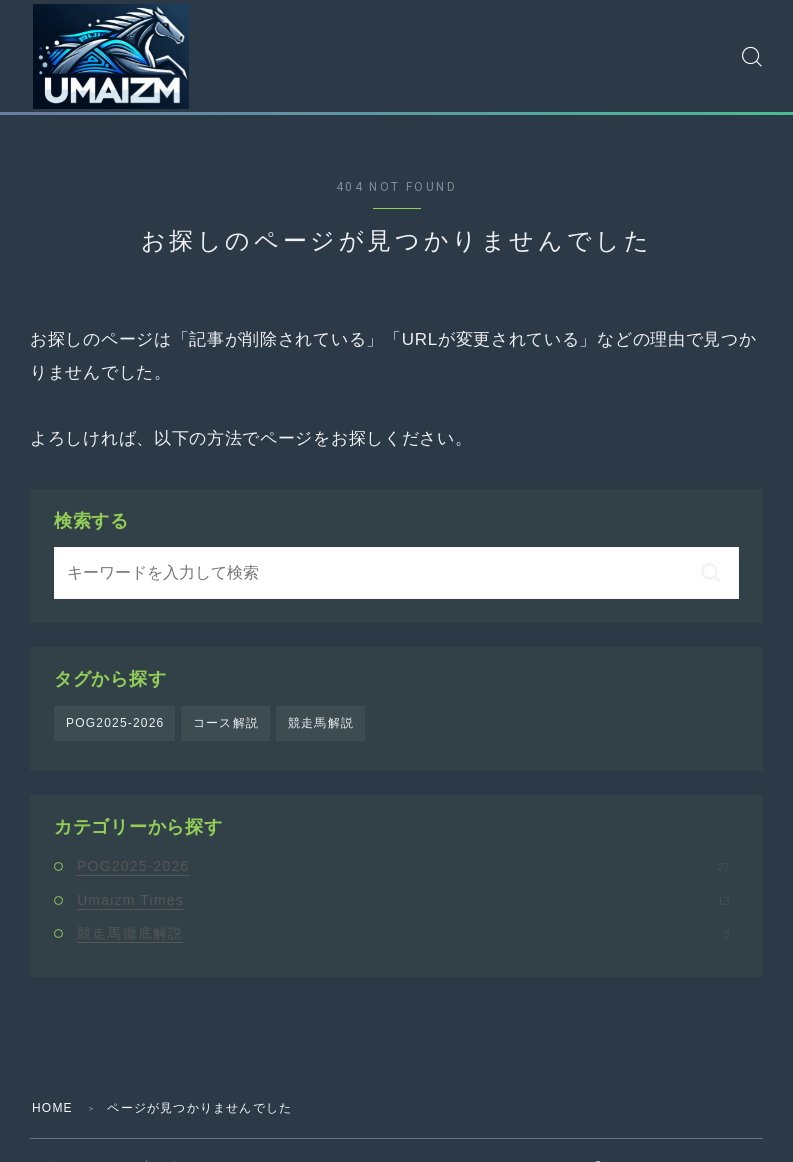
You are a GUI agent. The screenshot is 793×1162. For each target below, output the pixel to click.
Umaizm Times (403, 900)
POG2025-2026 (115, 723)
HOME (52, 1108)
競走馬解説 (321, 723)
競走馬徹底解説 (403, 933)
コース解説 (226, 723)
